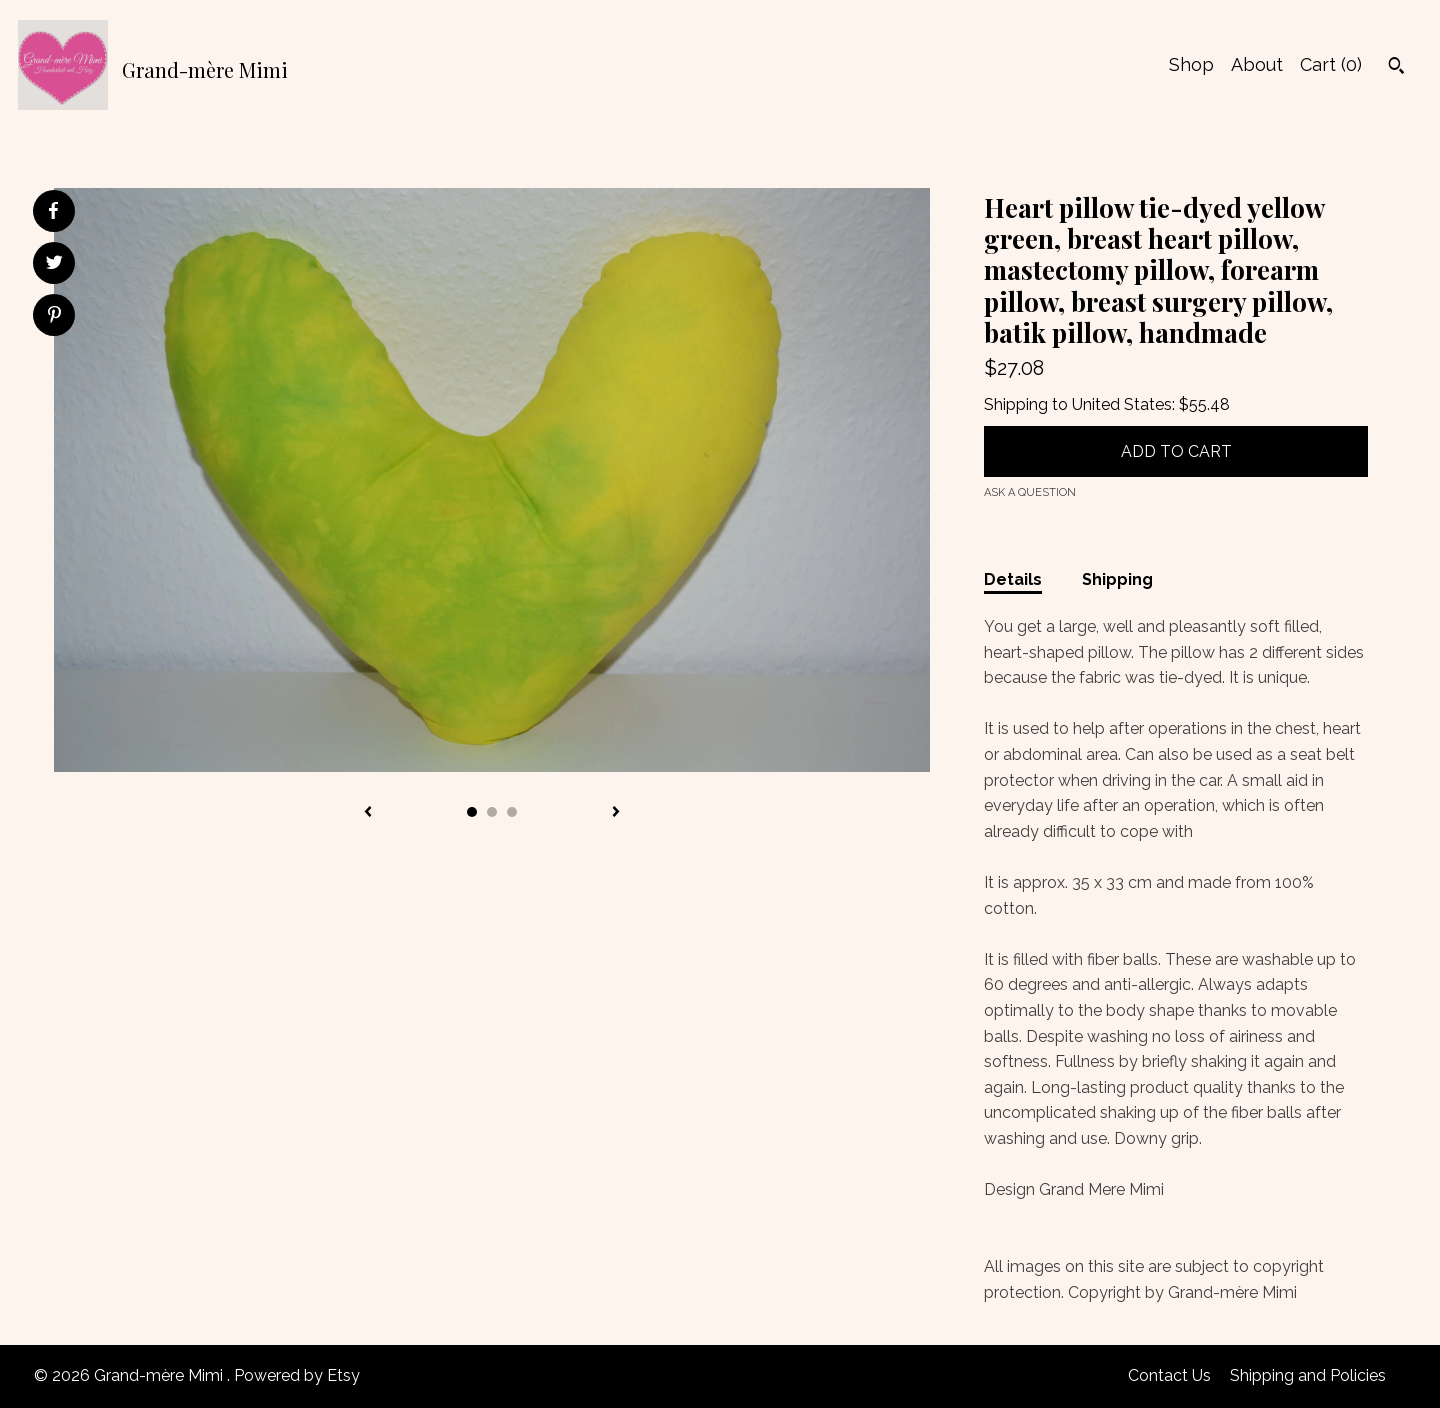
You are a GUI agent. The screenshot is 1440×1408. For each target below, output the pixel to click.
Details (1013, 579)
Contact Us (1169, 1375)
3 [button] (512, 812)
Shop (1191, 64)
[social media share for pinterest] (54, 317)
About (1257, 64)
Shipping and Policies (1308, 1375)
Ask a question (1030, 492)
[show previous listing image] (368, 813)
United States (1122, 404)
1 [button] (472, 812)
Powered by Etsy (297, 1375)
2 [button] (492, 812)
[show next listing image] (616, 813)
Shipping (1117, 579)
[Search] (1396, 68)
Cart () (1331, 64)
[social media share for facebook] (53, 211)
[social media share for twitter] (54, 265)
